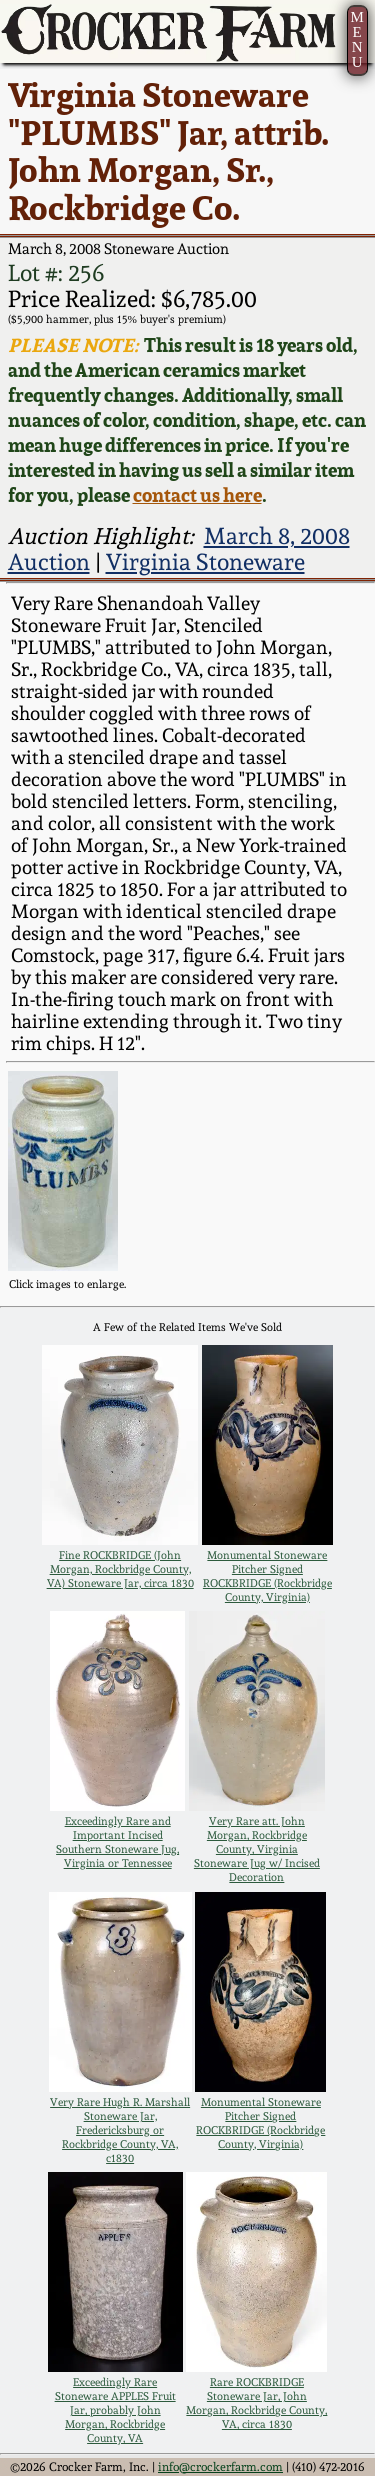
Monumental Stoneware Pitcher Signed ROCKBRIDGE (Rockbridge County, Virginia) (267, 1576)
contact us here (197, 495)
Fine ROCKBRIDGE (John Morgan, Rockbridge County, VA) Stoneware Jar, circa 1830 (120, 1569)
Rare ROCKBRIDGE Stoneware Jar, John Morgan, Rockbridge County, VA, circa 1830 (256, 2403)
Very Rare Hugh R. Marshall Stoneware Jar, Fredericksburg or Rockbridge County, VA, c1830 (120, 2130)
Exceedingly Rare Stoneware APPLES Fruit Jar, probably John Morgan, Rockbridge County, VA (115, 2410)
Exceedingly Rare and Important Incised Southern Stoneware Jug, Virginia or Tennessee (117, 1842)
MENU (356, 39)
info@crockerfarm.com (220, 2467)
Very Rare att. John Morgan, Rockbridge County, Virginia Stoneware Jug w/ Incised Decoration (257, 1849)
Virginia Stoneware (205, 562)
